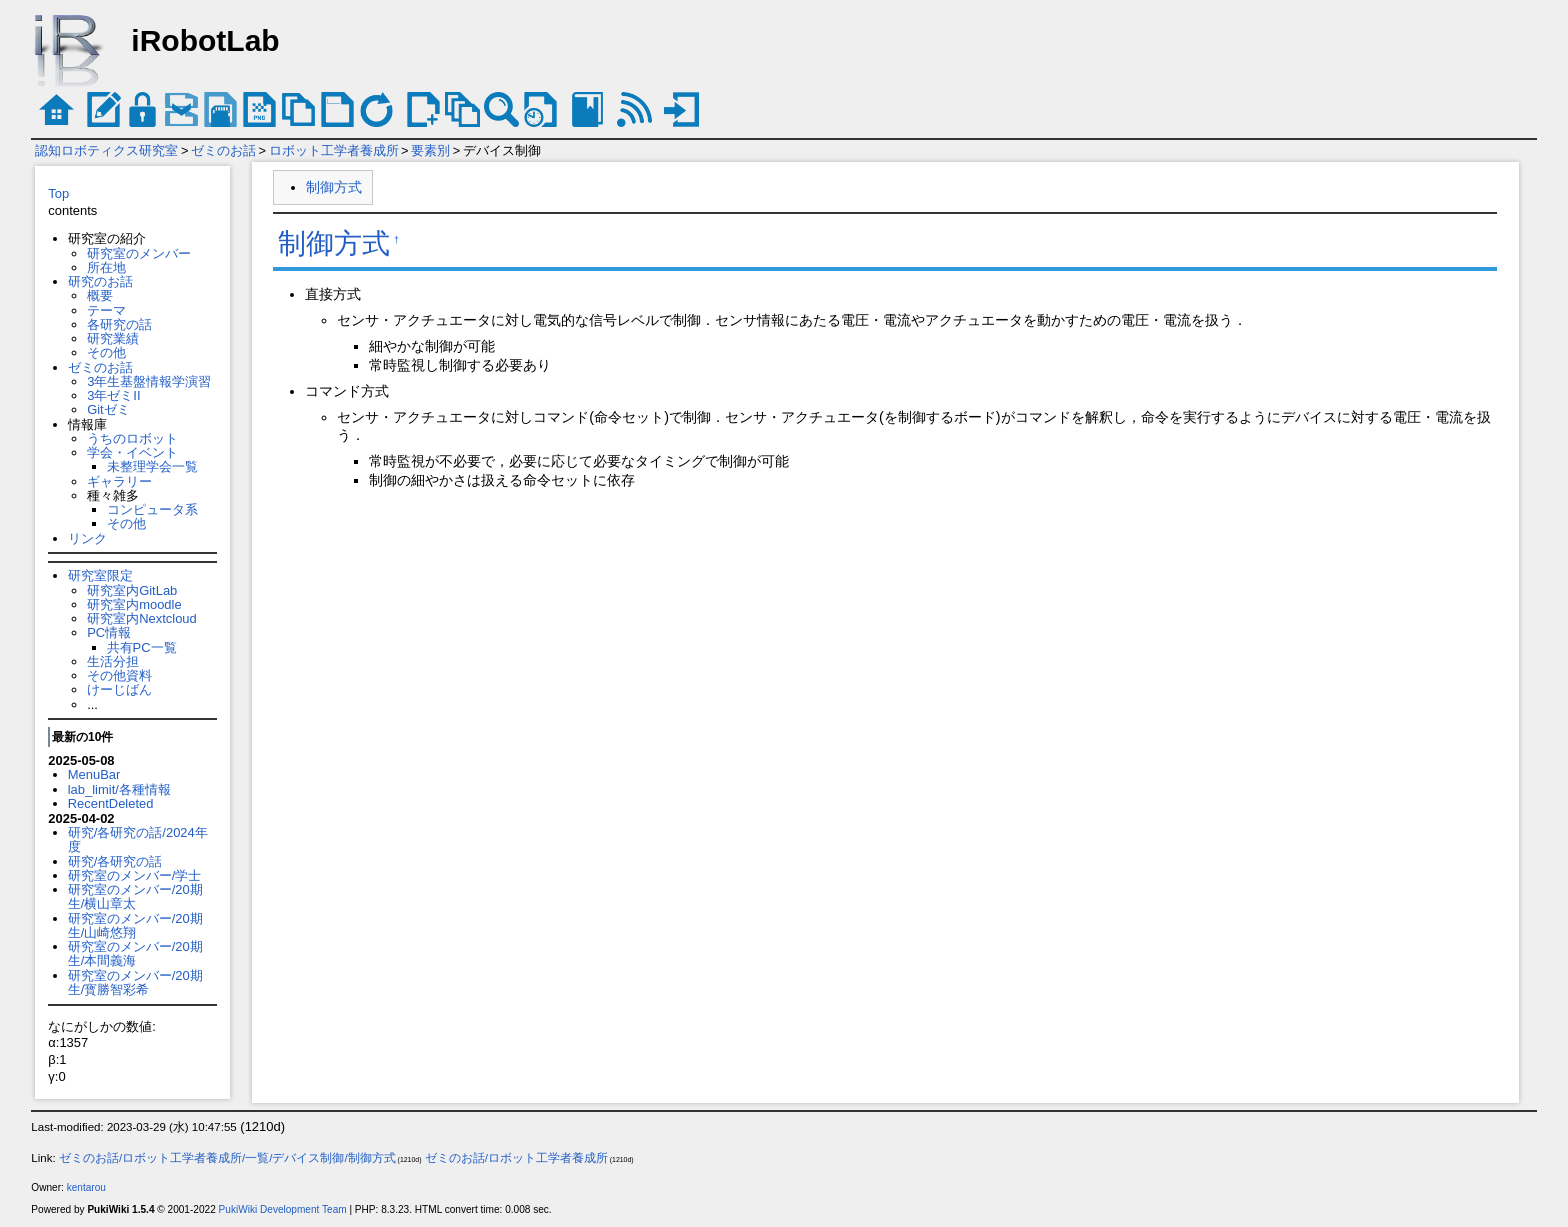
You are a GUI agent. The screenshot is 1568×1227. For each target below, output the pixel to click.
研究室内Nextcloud (142, 618)
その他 (106, 352)
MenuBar (94, 774)
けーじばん (119, 689)
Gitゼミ (108, 409)
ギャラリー (119, 481)
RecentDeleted (111, 803)
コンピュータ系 (152, 509)
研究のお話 (100, 281)
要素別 (430, 150)
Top (58, 193)
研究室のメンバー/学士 (135, 875)
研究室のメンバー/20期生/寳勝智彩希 (135, 982)
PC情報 (109, 632)
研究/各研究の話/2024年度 (138, 839)
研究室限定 (100, 575)
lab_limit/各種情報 (119, 789)
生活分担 (113, 661)
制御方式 (334, 187)
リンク (87, 538)
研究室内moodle (134, 604)
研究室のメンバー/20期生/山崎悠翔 (135, 925)
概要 (100, 295)
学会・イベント (132, 452)
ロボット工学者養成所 (334, 150)
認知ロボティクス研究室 (106, 150)
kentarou (86, 1187)
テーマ (106, 310)
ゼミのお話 (223, 150)
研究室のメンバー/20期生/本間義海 (135, 953)
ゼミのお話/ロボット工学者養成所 (516, 1158)
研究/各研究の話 (115, 861)
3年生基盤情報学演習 (149, 381)
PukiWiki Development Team (283, 1209)
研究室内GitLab (132, 590)
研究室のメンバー (139, 253)
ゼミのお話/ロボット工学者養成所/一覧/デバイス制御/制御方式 (227, 1158)
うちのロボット (132, 438)
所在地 (106, 267)
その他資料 (119, 675)
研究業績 (113, 338)
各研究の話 (119, 324)
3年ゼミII (113, 395)
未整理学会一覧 (152, 466)
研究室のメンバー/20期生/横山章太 (135, 896)
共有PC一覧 (142, 647)
